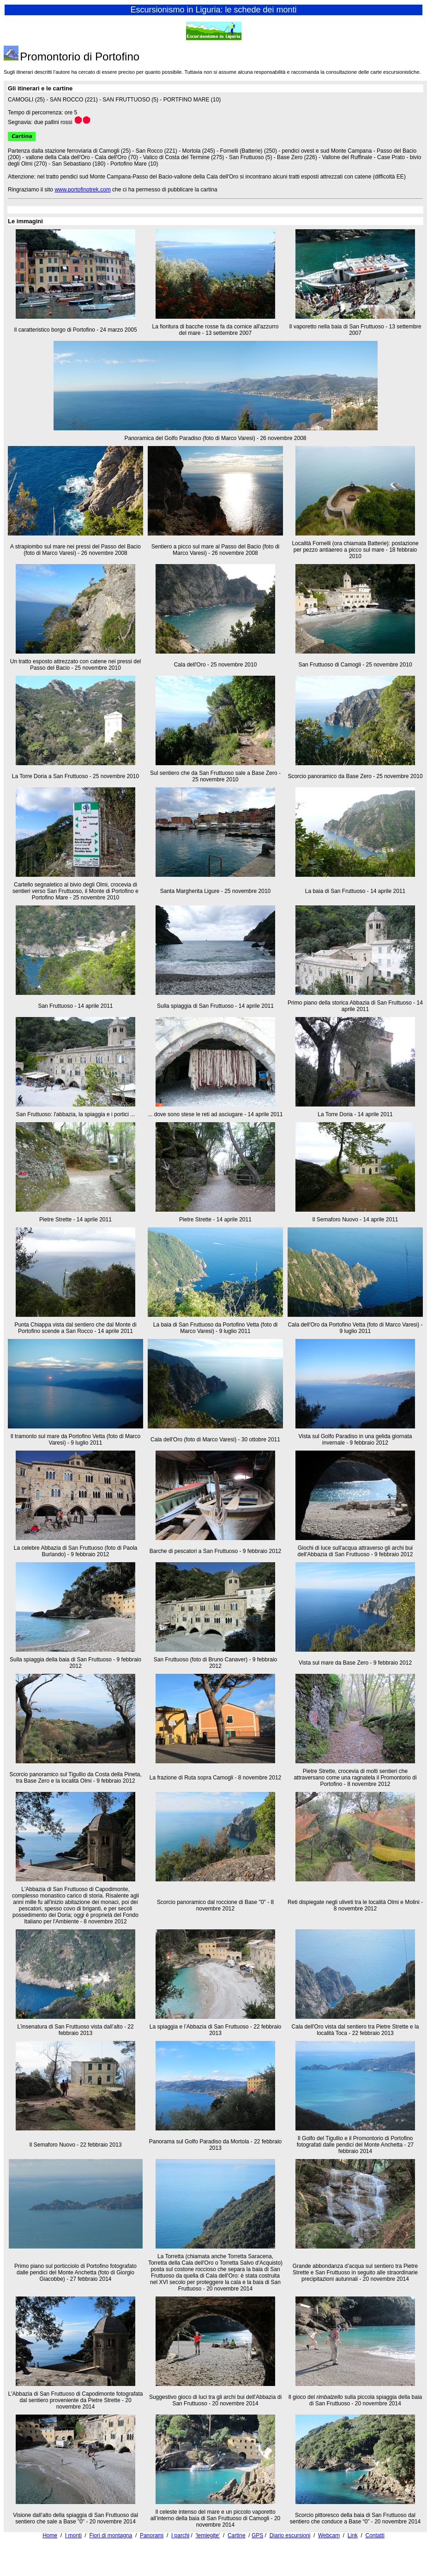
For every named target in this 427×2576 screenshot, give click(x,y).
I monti (73, 2535)
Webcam (329, 2535)
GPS (257, 2535)
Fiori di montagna (111, 2535)
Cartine (237, 2535)
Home (49, 2535)
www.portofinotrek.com (82, 189)
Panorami (151, 2535)
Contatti (375, 2535)
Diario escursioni (290, 2535)
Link (353, 2535)
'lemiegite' (208, 2535)
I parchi (180, 2535)
